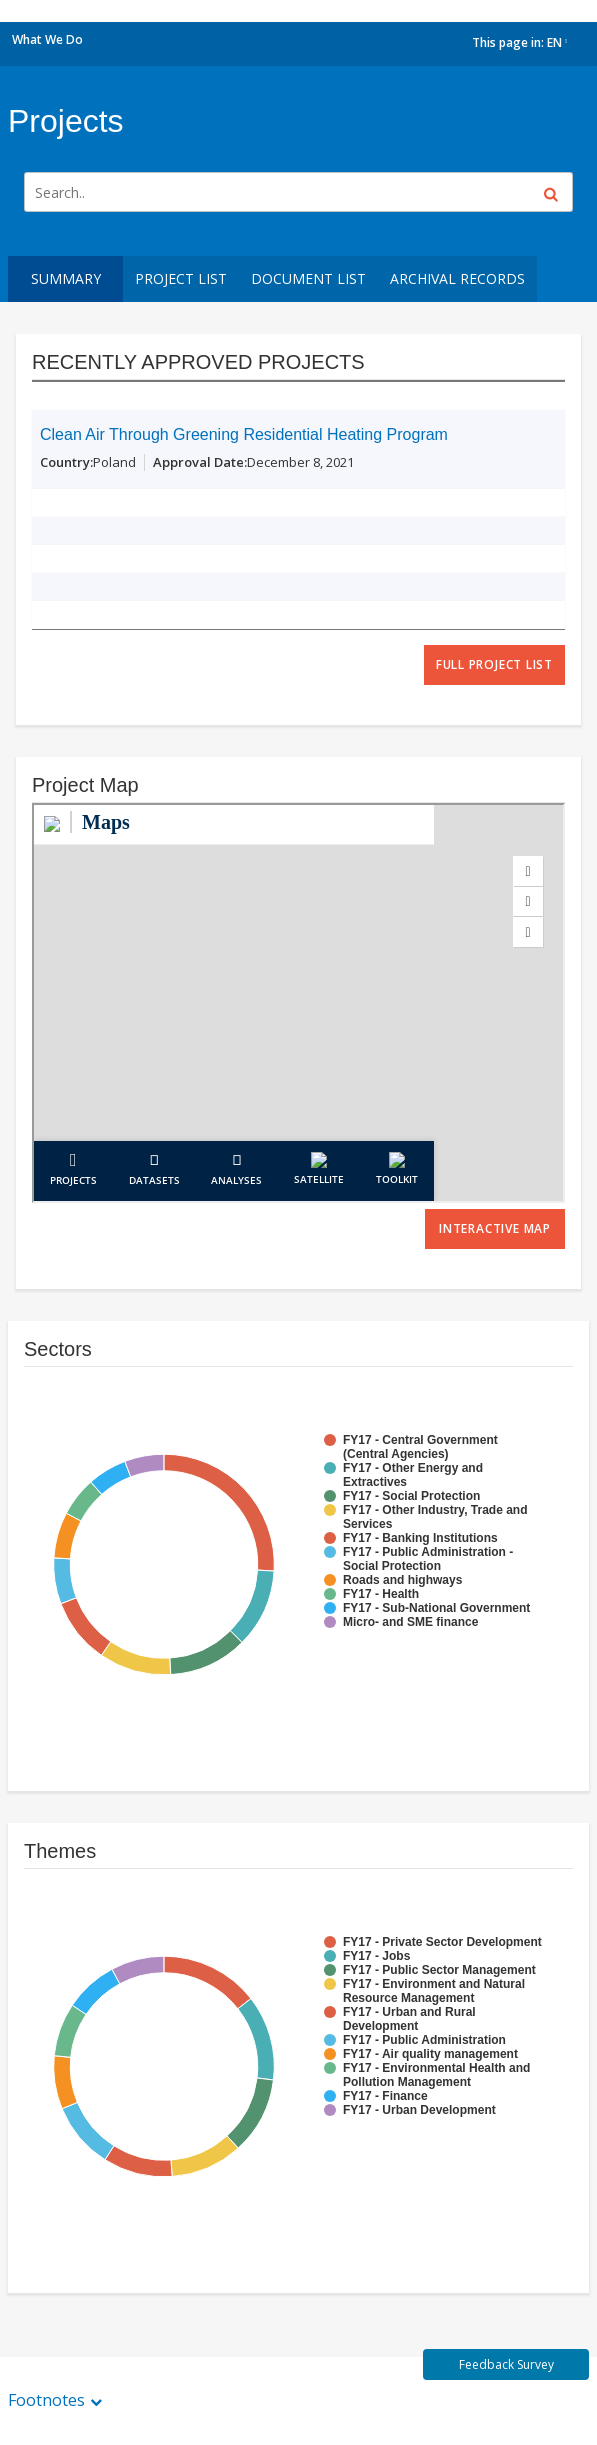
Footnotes (46, 2400)
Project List (181, 278)
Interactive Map (495, 1228)
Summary (66, 278)
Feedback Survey (506, 2364)
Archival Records (457, 278)
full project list (494, 664)
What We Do (47, 39)
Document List (308, 278)
